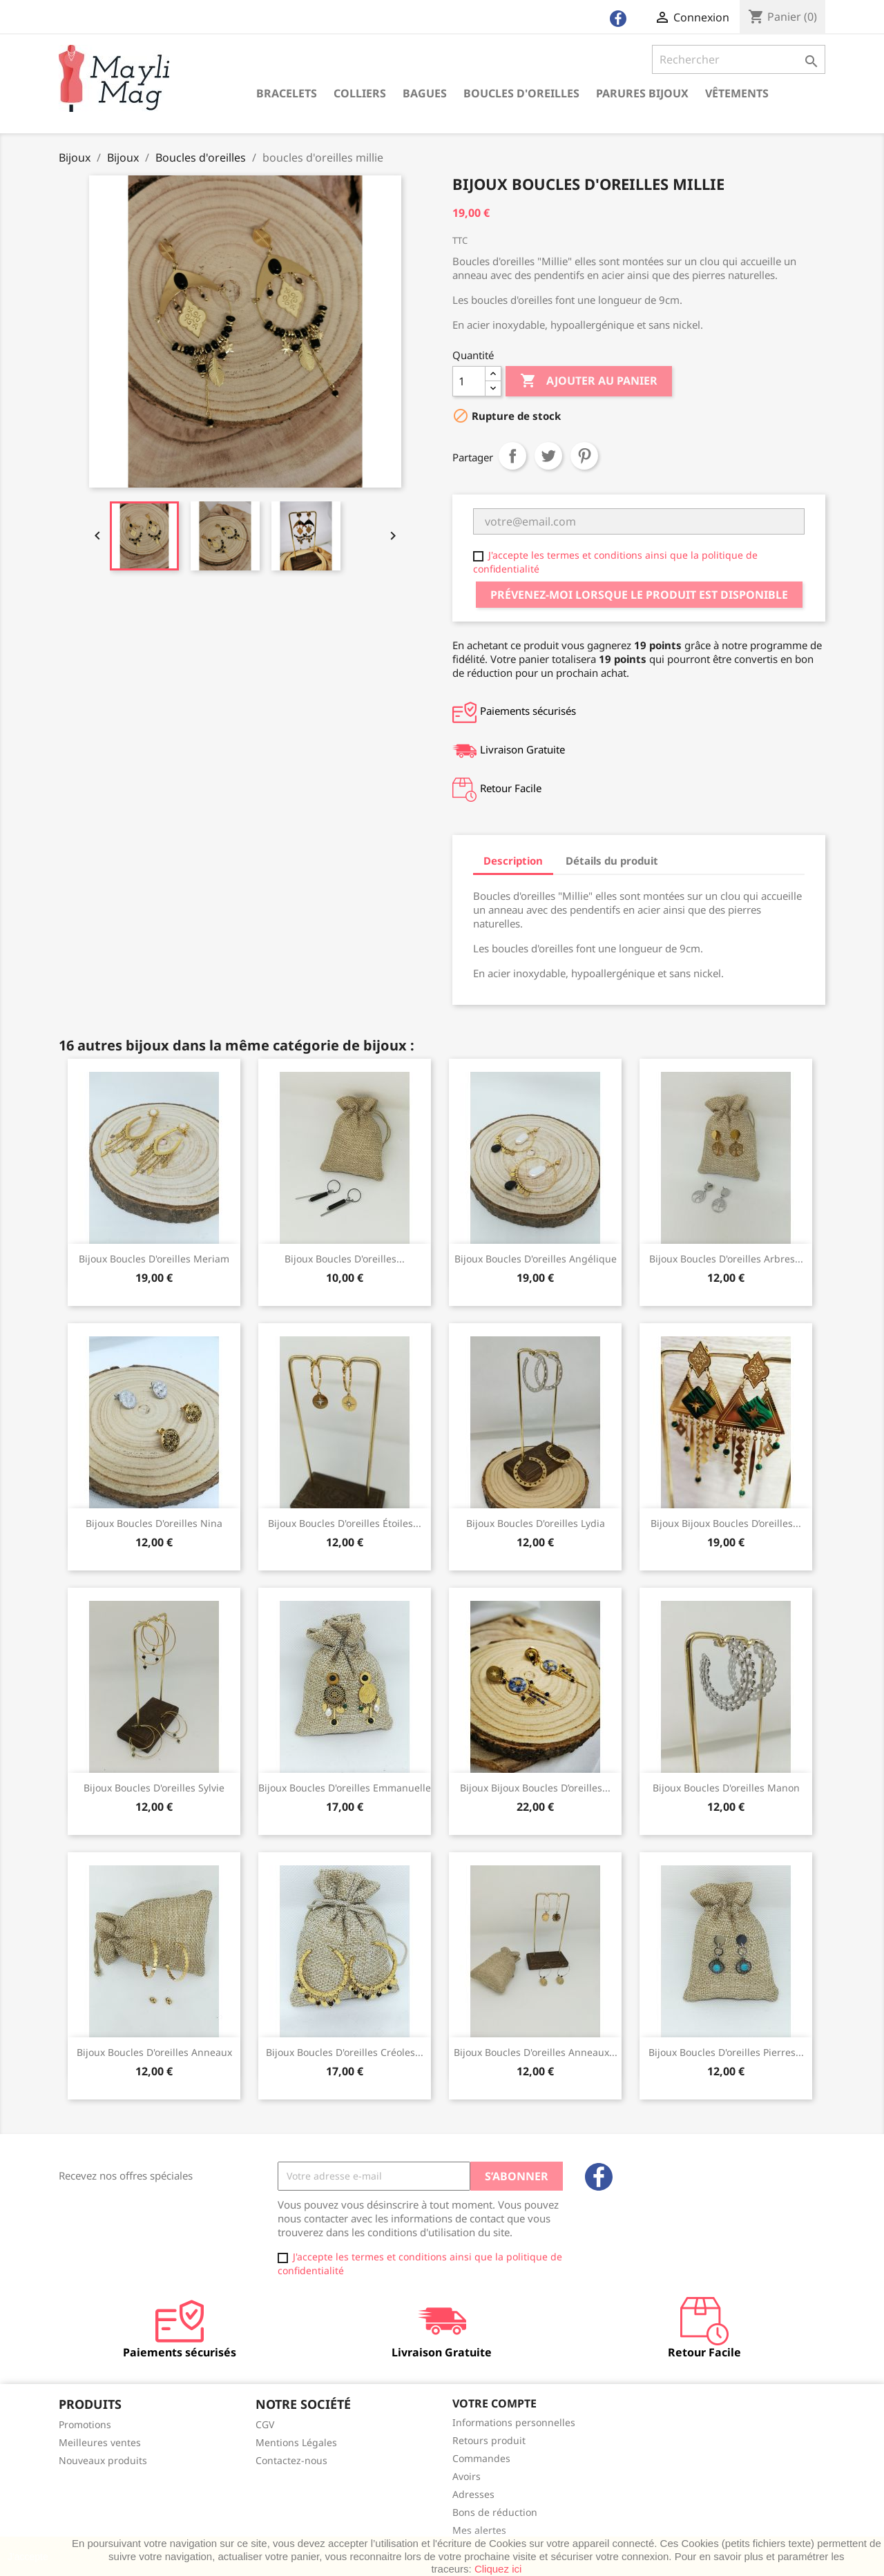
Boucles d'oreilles (521, 93)
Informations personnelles (513, 2422)
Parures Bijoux (642, 93)
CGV (265, 2424)
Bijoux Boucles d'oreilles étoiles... (344, 1523)
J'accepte (28, 2556)
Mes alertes (479, 2530)
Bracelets (286, 93)
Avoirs (466, 2476)
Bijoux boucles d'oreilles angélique (535, 1258)
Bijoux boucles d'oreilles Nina (154, 1523)
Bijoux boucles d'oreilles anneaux (154, 2052)
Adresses (473, 2494)
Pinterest (584, 456)
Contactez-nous (291, 2460)
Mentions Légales (296, 2442)
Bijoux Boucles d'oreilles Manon (726, 1787)
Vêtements (737, 93)
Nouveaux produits (103, 2460)
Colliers (360, 93)
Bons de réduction (494, 2512)
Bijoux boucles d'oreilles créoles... (344, 2052)
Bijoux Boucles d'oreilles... (345, 1258)
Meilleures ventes (100, 2442)
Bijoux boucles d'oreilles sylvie (154, 1787)
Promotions (85, 2424)
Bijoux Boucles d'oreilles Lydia (535, 1523)
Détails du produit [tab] (612, 860)
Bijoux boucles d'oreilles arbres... (726, 1258)
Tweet (548, 456)
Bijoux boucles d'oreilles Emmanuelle (344, 1787)
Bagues (425, 93)
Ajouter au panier (588, 381)
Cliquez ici (497, 2569)
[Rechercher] (738, 59)
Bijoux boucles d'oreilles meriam (154, 1258)
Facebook (599, 2177)
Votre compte (494, 2403)
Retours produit (489, 2440)
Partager (512, 456)
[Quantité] (469, 381)
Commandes (481, 2458)
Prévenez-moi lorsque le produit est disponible (639, 594)
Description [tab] (513, 860)
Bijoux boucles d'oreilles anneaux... (535, 2052)
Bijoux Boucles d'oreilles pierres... (726, 2052)
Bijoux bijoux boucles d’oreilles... (726, 1523)
